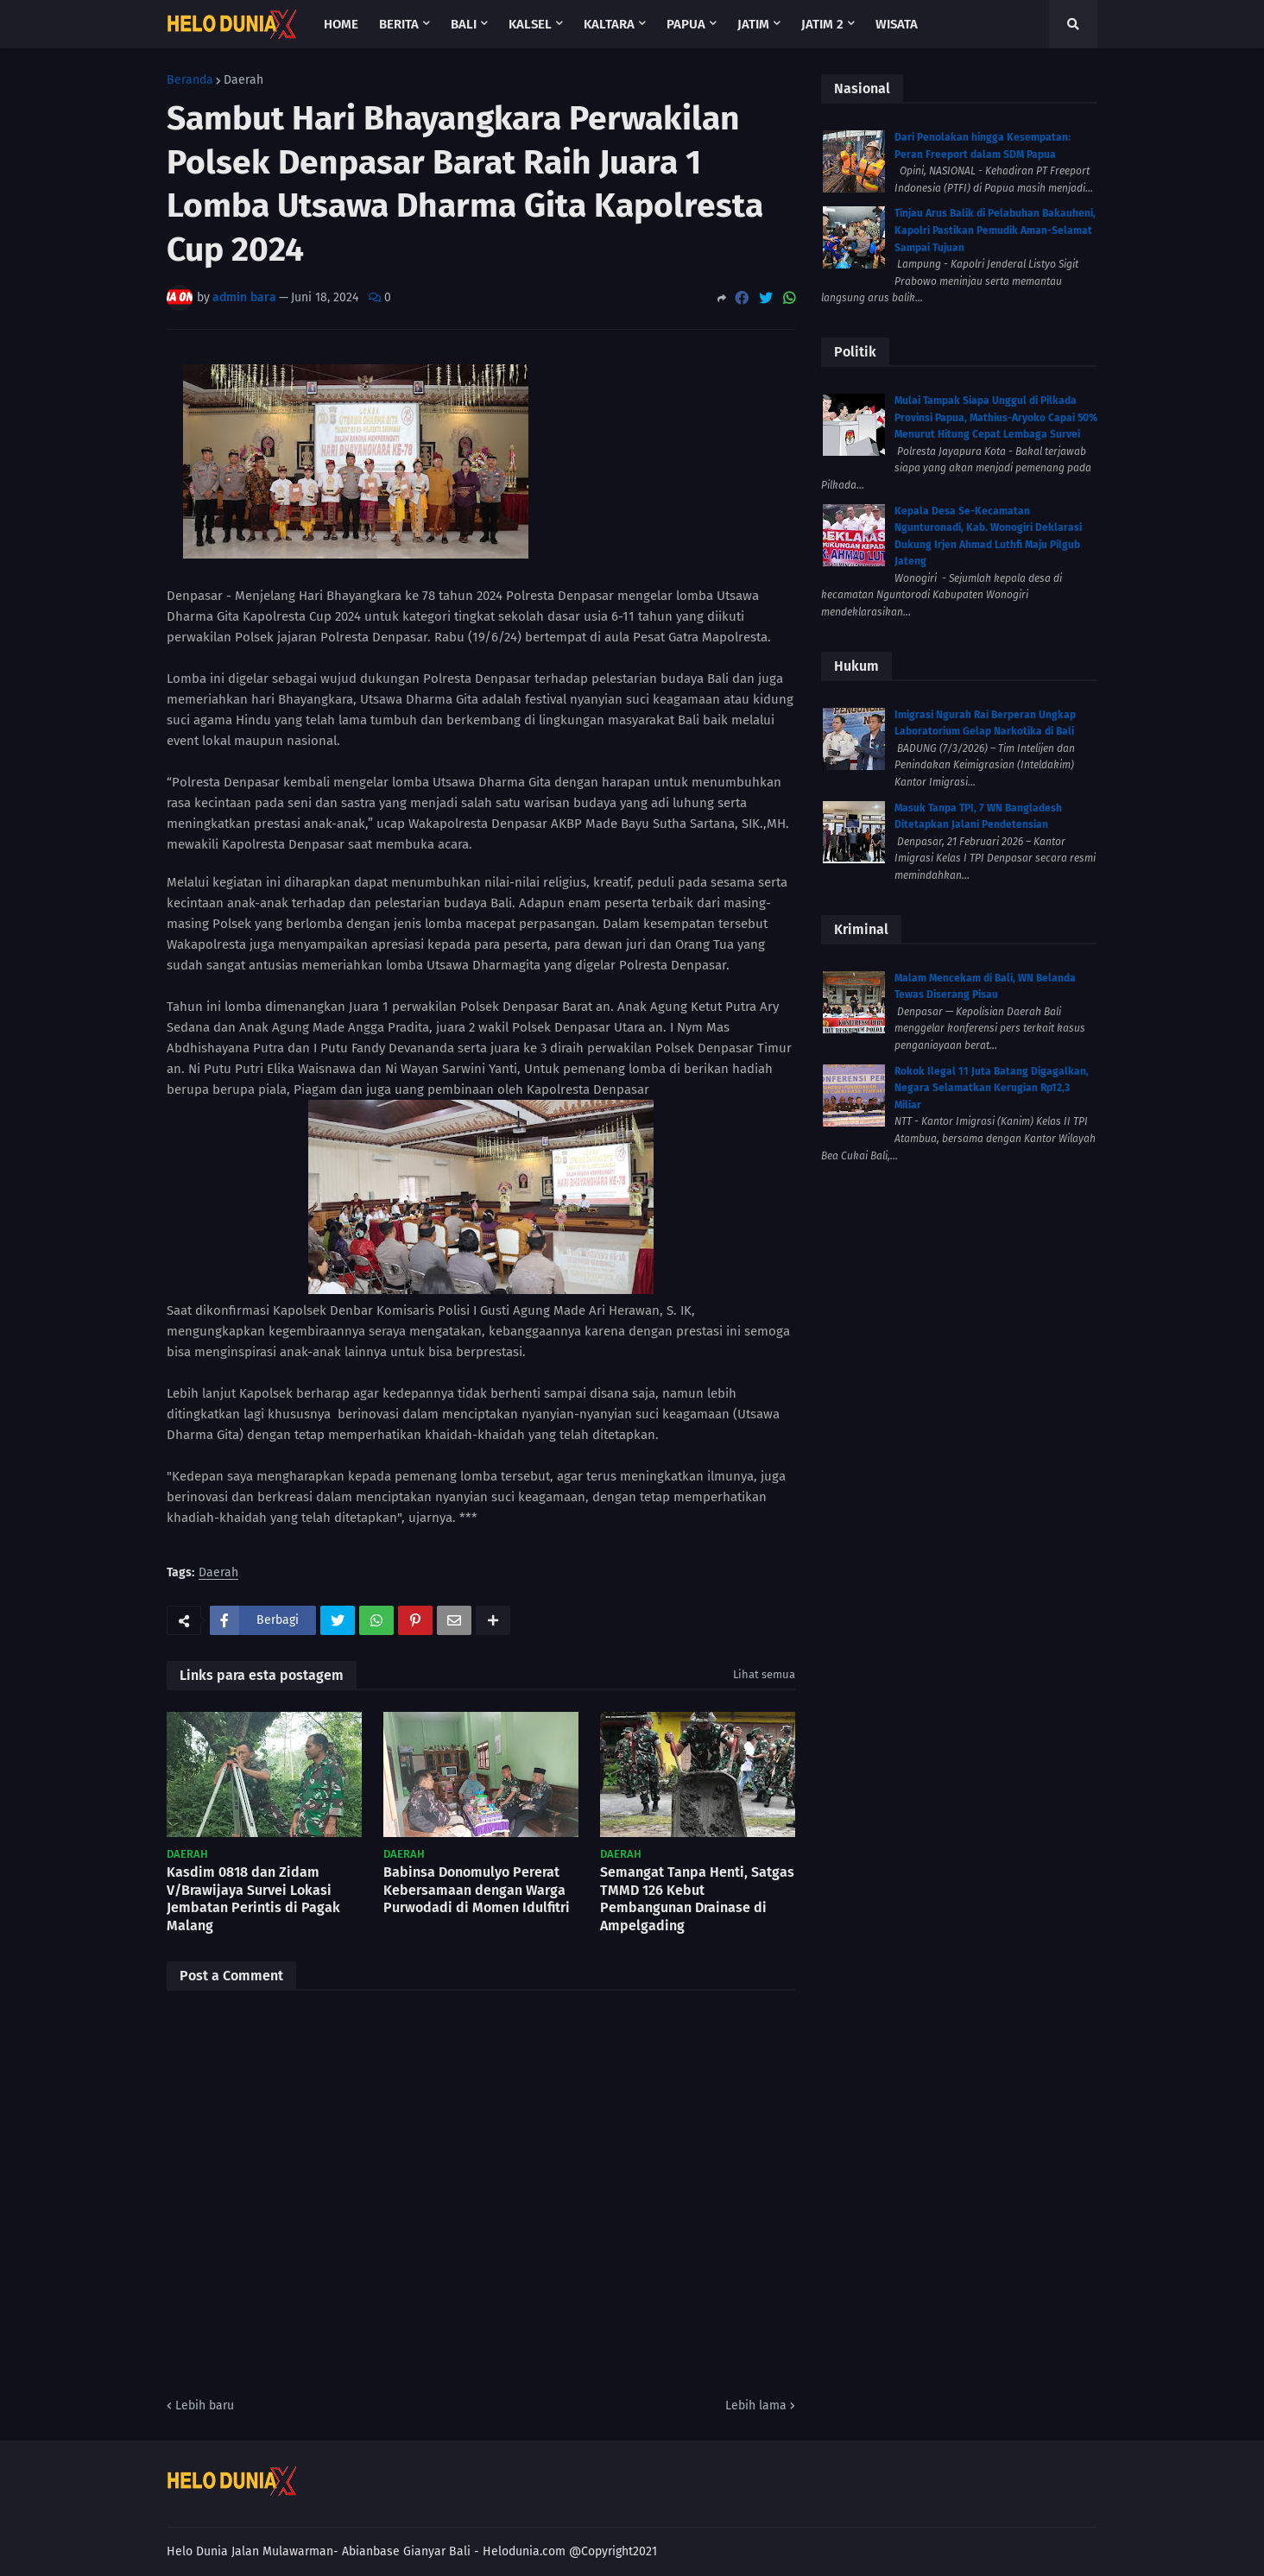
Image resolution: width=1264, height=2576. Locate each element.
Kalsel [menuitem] (530, 24)
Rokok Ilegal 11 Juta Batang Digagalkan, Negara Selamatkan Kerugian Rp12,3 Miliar (991, 1088)
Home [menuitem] (341, 24)
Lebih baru (204, 2405)
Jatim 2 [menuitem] (822, 24)
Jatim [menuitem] (753, 24)
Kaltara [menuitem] (609, 24)
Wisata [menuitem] (896, 24)
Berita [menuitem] (399, 24)
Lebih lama (756, 2405)
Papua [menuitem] (686, 24)
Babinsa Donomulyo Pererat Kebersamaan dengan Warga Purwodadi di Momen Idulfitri (476, 1890)
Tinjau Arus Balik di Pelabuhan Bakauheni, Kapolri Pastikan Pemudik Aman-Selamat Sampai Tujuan (995, 230)
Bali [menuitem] (464, 24)
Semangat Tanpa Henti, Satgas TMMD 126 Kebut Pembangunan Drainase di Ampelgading (697, 1899)
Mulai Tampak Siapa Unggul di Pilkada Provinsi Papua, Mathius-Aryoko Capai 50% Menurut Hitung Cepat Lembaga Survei (995, 417)
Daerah (243, 80)
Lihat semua (764, 1674)
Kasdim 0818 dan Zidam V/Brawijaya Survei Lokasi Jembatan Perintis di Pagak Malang (253, 1899)
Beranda (190, 80)
